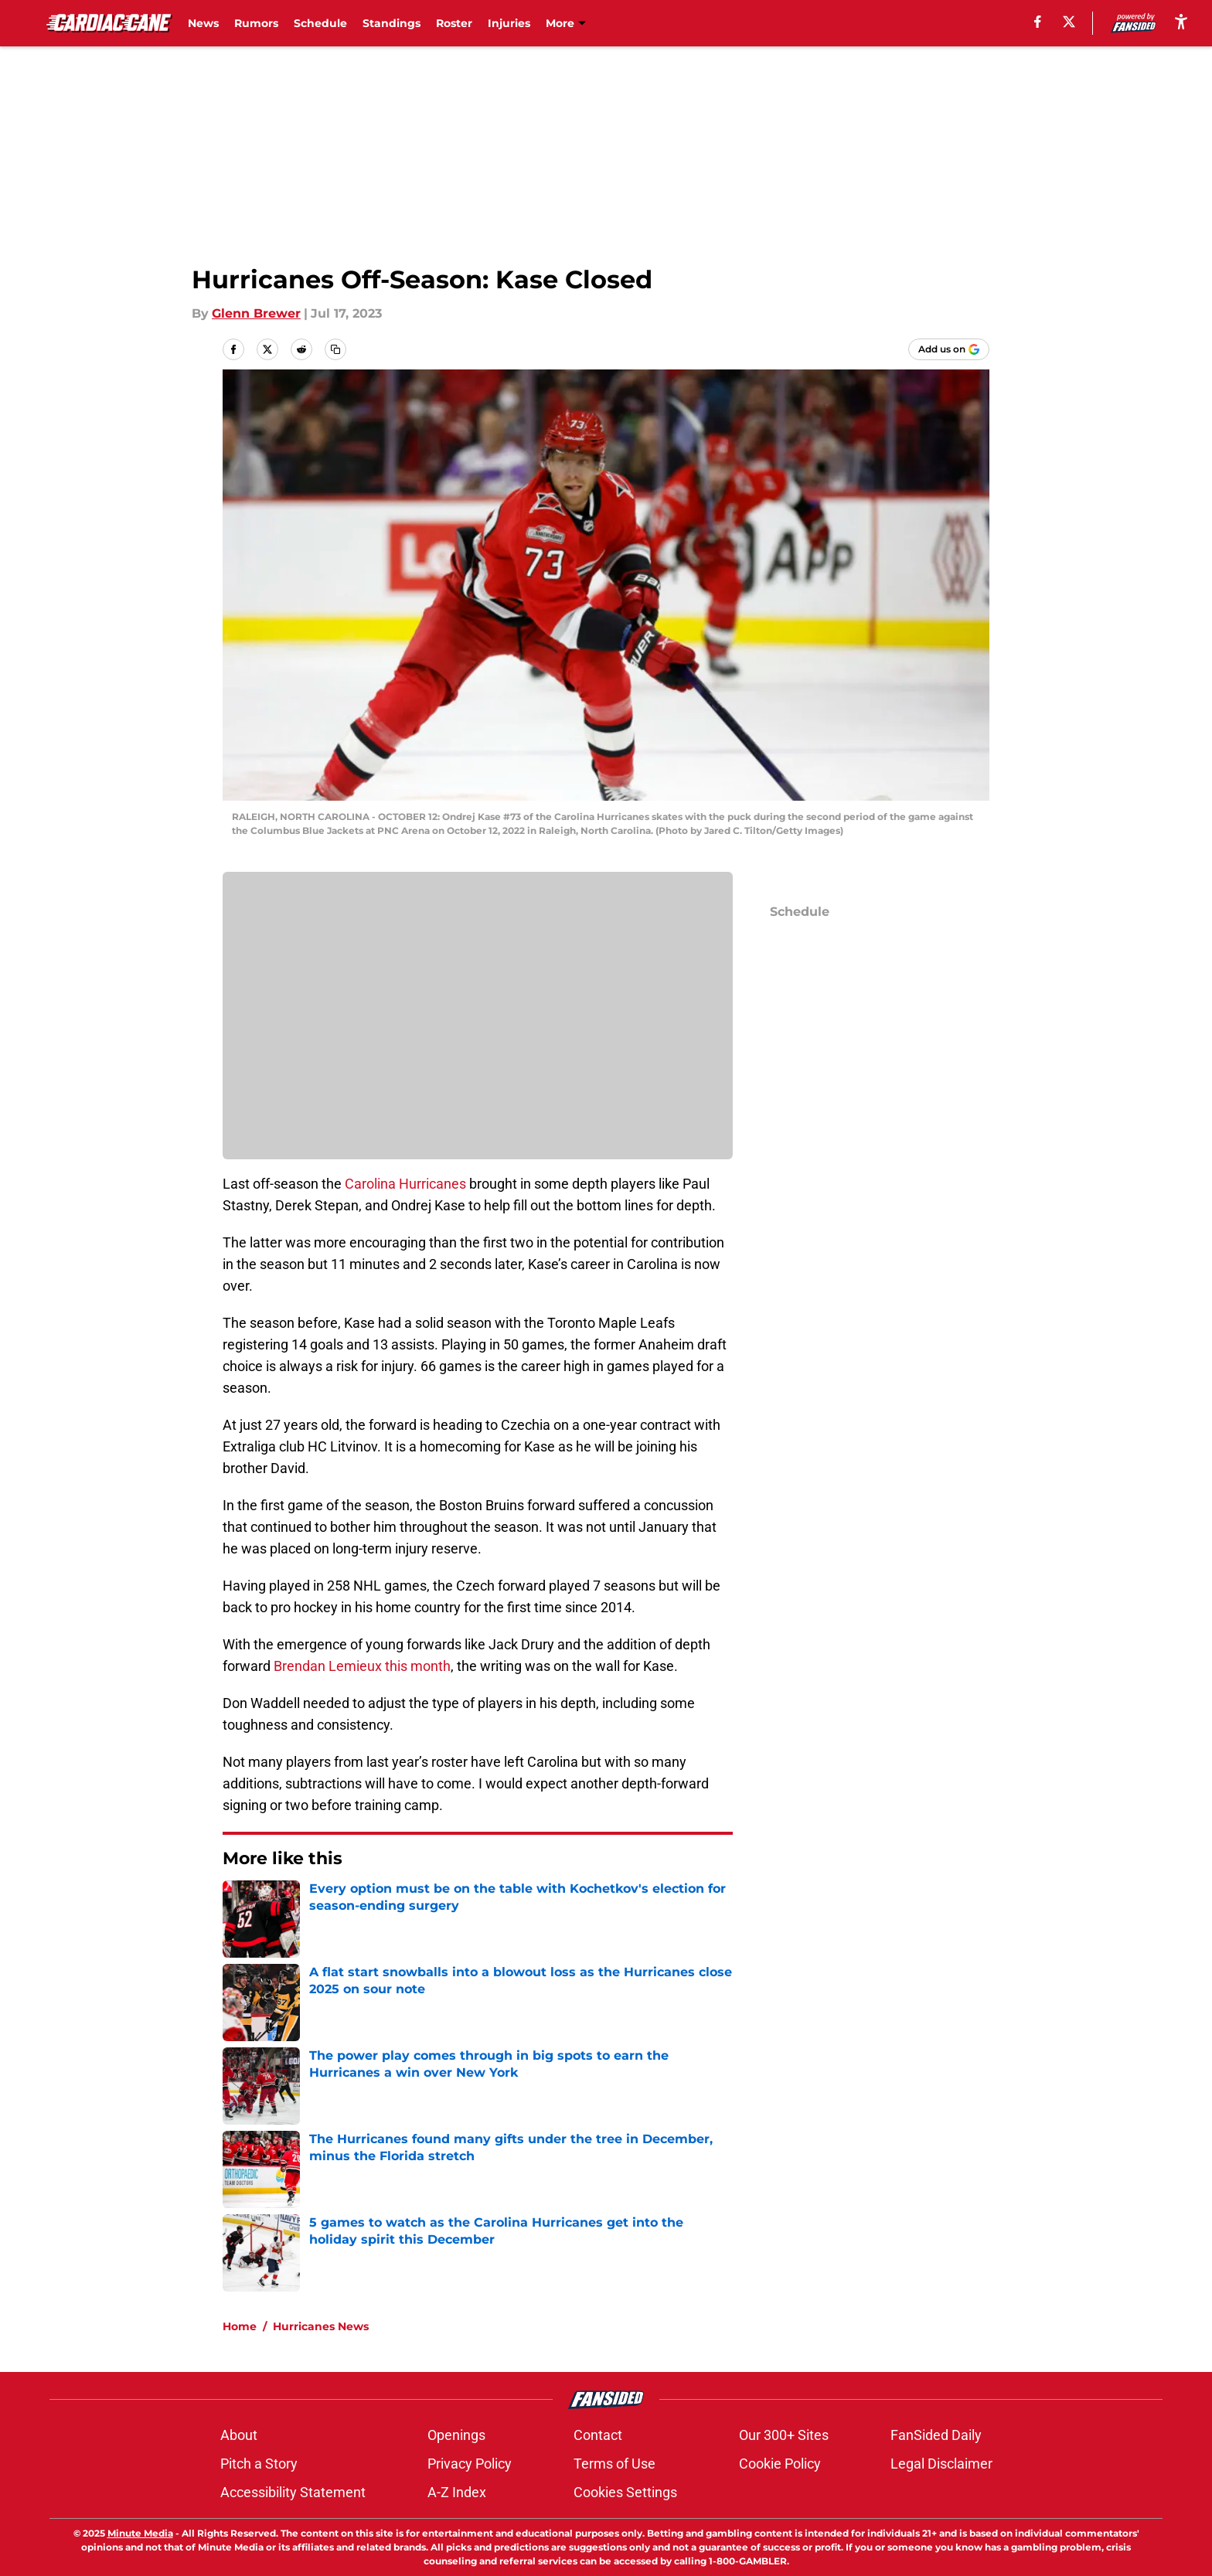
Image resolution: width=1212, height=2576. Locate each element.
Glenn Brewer (256, 313)
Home (240, 2326)
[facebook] (1037, 21)
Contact (598, 2435)
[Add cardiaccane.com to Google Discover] (948, 349)
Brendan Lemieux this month (362, 1666)
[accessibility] (1181, 21)
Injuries (509, 23)
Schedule (320, 23)
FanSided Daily (936, 2435)
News (203, 23)
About (238, 2435)
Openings (456, 2435)
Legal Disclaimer (941, 2463)
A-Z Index (456, 2492)
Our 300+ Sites (784, 2435)
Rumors (256, 23)
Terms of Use (614, 2463)
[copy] (335, 349)
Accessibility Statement (293, 2492)
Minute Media (140, 2533)
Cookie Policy (780, 2463)
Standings (391, 23)
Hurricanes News (321, 2326)
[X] (1069, 21)
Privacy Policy (469, 2463)
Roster (454, 23)
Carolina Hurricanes (405, 1184)
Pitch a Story (259, 2463)
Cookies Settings (625, 2492)
